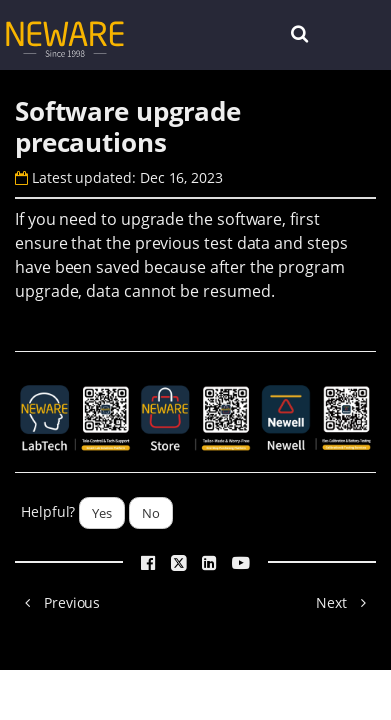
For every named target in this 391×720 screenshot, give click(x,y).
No (151, 513)
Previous (57, 602)
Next (346, 602)
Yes (102, 513)
